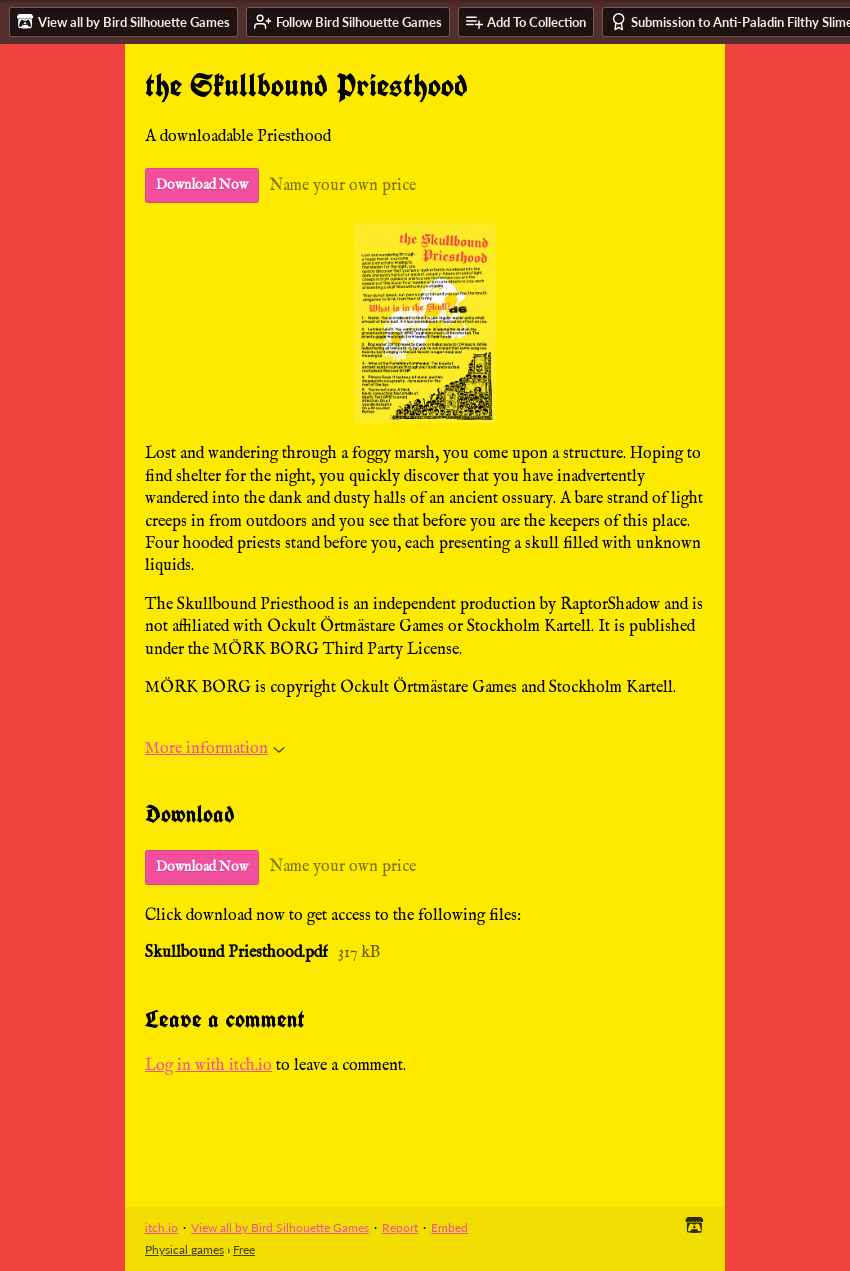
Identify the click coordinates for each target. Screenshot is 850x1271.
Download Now (202, 185)
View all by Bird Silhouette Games (280, 1227)
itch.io (161, 1227)
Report (400, 1227)
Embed (449, 1227)
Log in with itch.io (208, 1066)
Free (244, 1249)
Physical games (184, 1249)
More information (215, 749)
